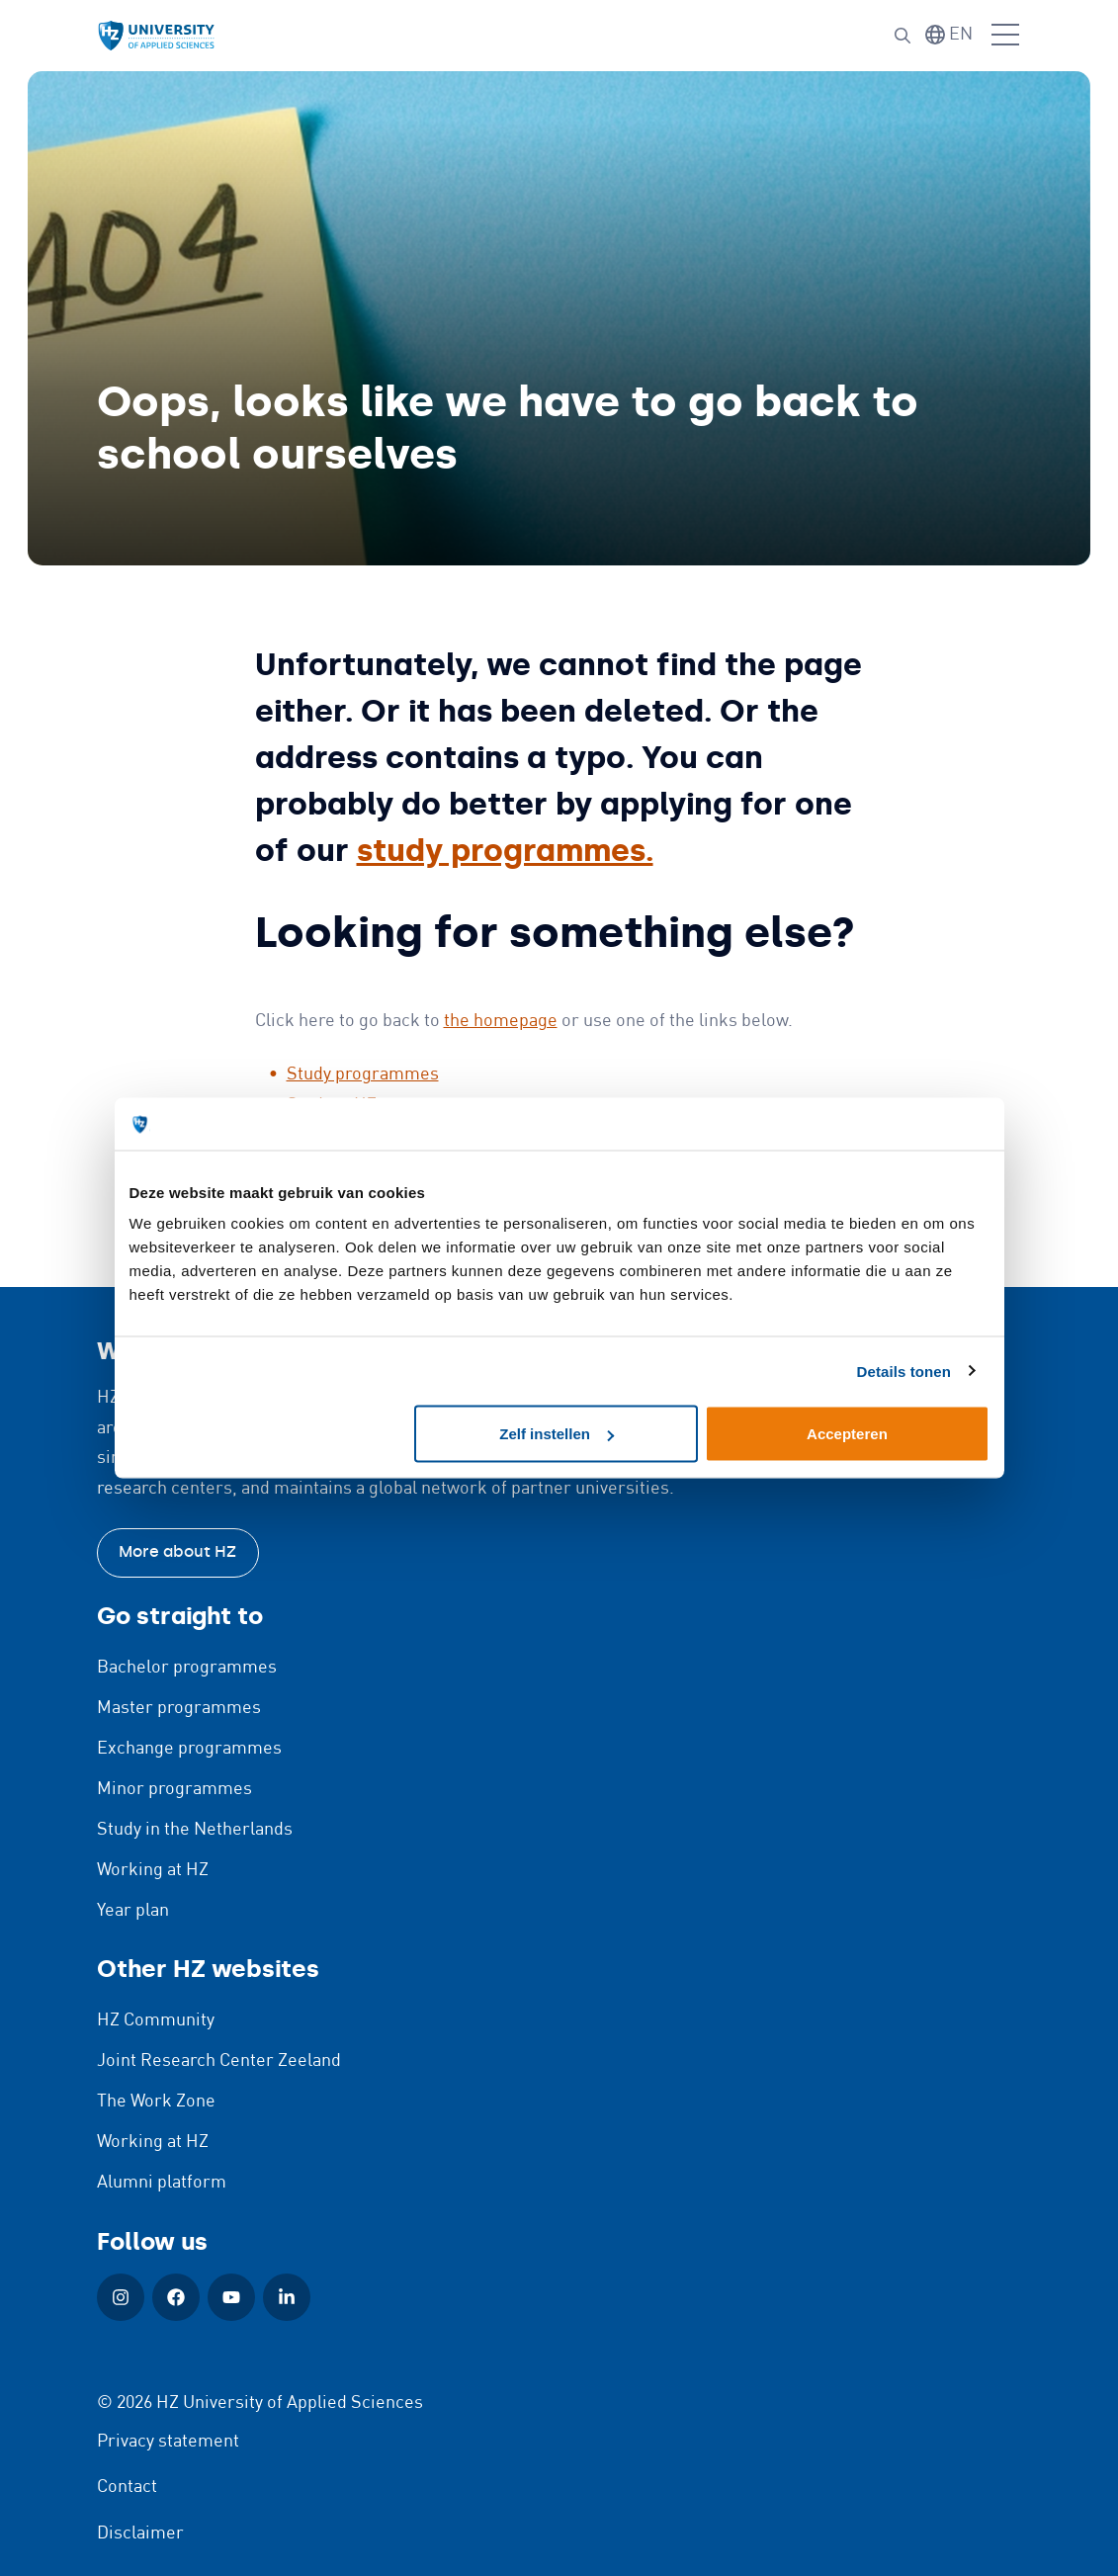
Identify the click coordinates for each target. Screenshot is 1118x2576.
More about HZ (177, 1551)
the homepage (501, 1021)
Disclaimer (140, 2533)
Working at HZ (153, 1870)
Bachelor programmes (187, 1667)
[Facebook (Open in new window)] (176, 2297)
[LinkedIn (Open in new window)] (286, 2297)
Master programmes (179, 1708)
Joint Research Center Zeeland (219, 2061)
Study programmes (363, 1074)
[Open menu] (1005, 35)
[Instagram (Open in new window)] (120, 2297)
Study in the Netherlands (195, 1830)
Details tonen (904, 1370)
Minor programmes (174, 1789)
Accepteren (847, 1433)
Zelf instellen (556, 1433)
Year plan (133, 1911)
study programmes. (505, 850)
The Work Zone (156, 2101)
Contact (127, 2487)
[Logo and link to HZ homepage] (156, 36)
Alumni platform (161, 2182)
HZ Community (156, 2020)
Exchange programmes (189, 1749)
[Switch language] (949, 35)
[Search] (902, 35)
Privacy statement (168, 2441)
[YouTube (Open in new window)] (231, 2297)
